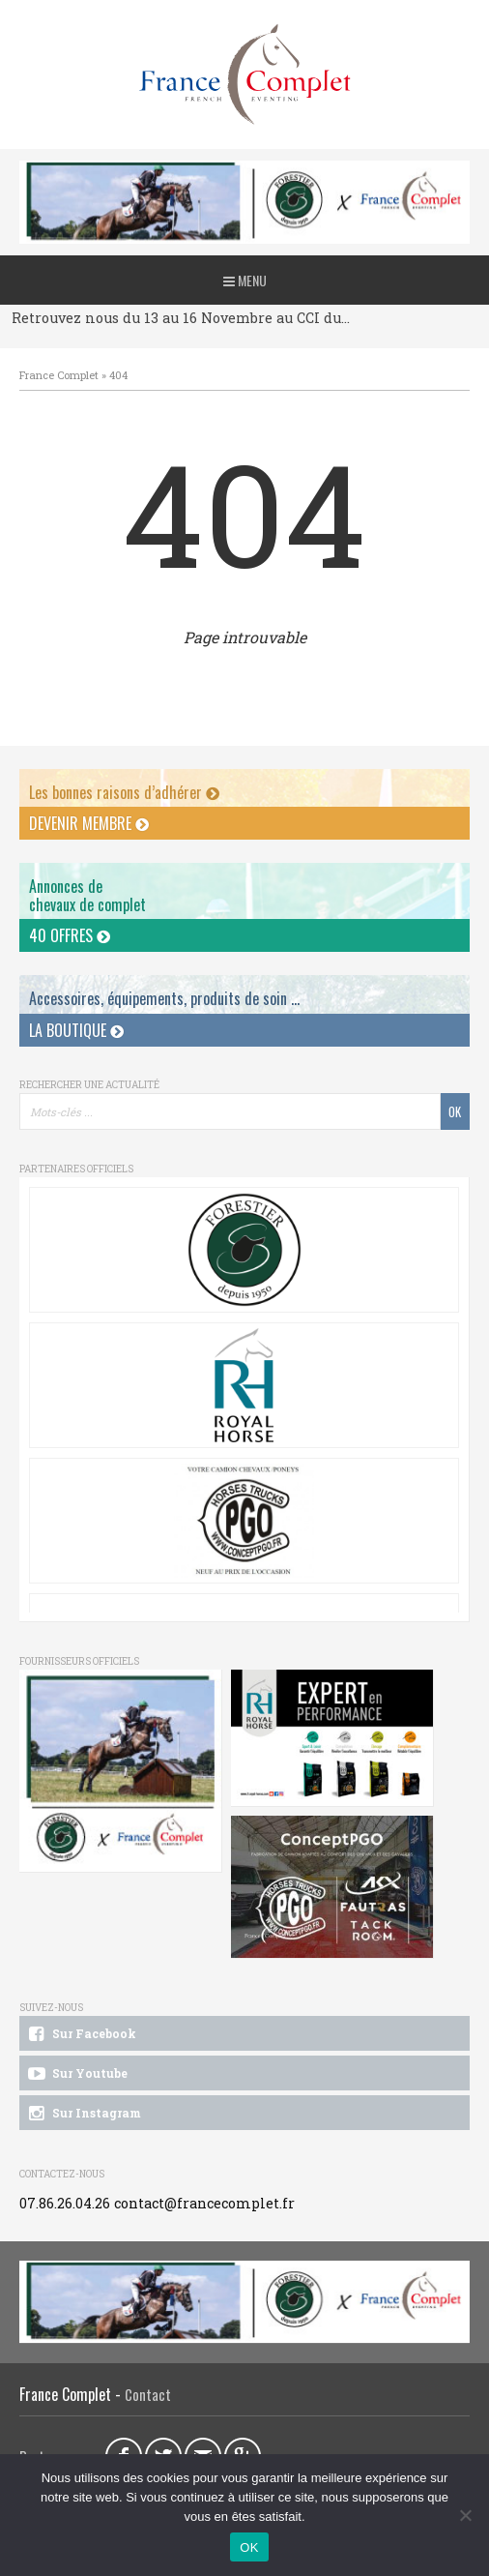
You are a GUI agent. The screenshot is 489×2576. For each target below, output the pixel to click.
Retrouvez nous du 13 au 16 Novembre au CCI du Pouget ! (182, 318)
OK (249, 2547)
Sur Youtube (76, 2074)
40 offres (69, 935)
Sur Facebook (80, 2034)
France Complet (59, 375)
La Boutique (76, 1030)
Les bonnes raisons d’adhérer (124, 792)
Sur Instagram (82, 2113)
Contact (148, 2394)
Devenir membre (89, 823)
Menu (245, 280)
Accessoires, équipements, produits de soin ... (164, 998)
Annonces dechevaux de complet (87, 895)
